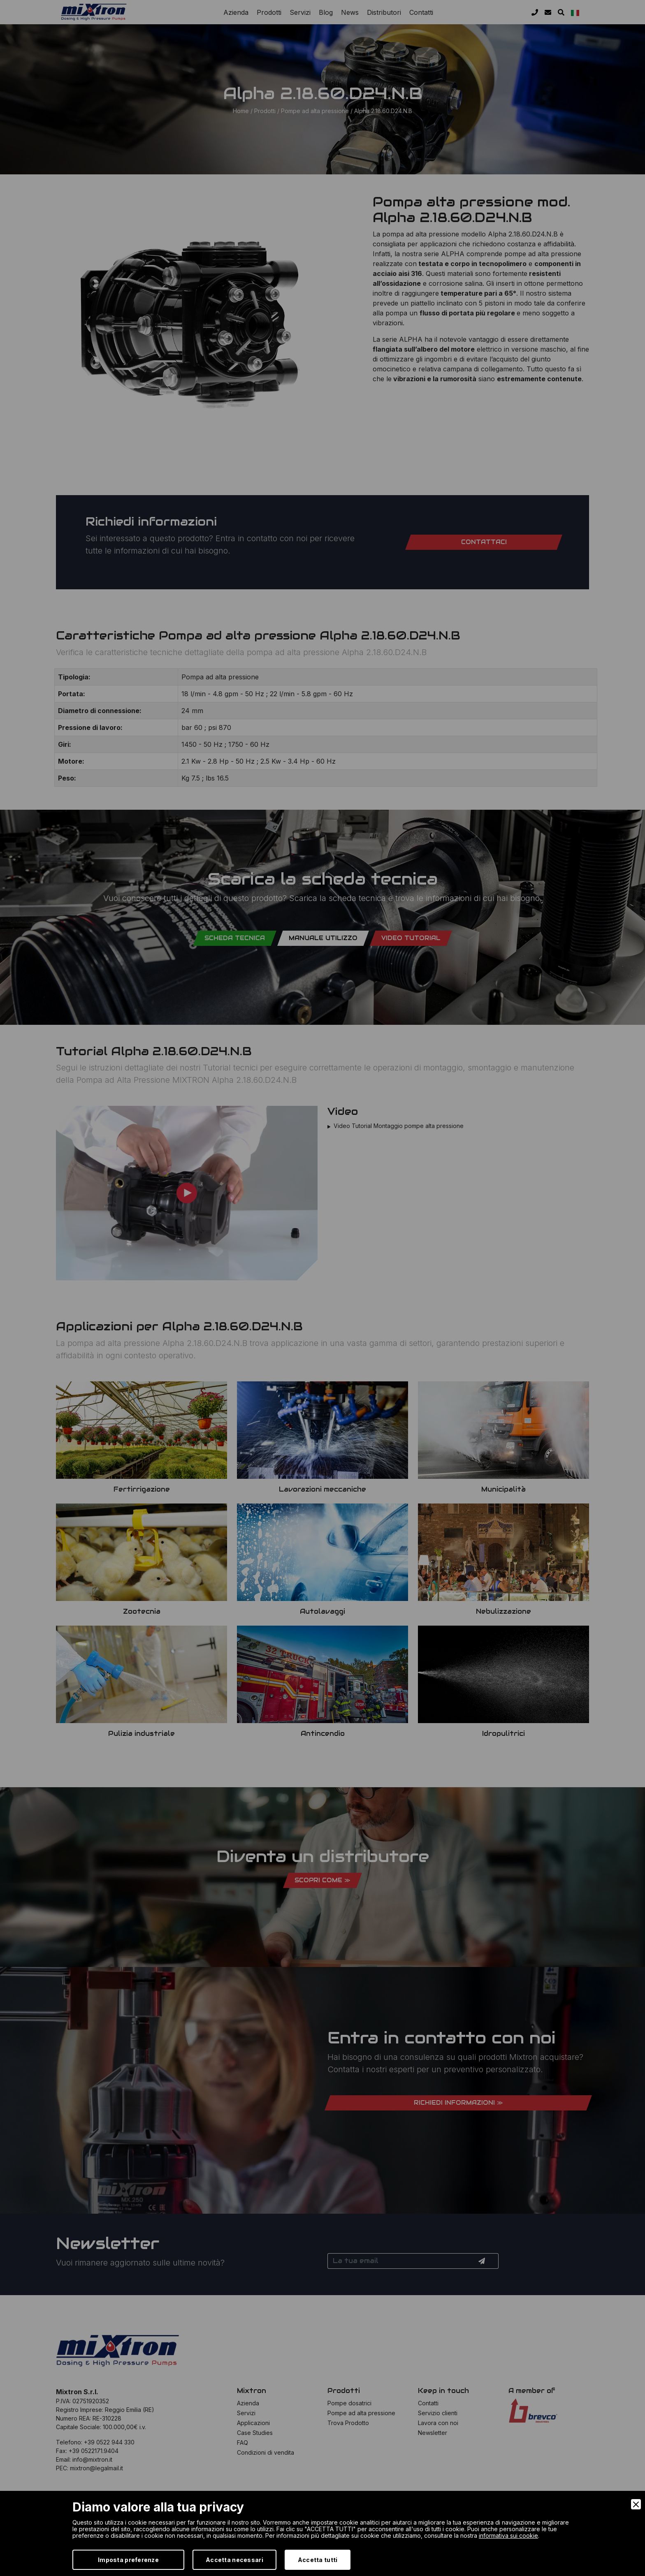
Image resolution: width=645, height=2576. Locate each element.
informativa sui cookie (508, 2535)
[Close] (636, 2504)
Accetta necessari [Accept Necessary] (234, 2559)
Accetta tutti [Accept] (318, 2559)
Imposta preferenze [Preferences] (128, 2559)
